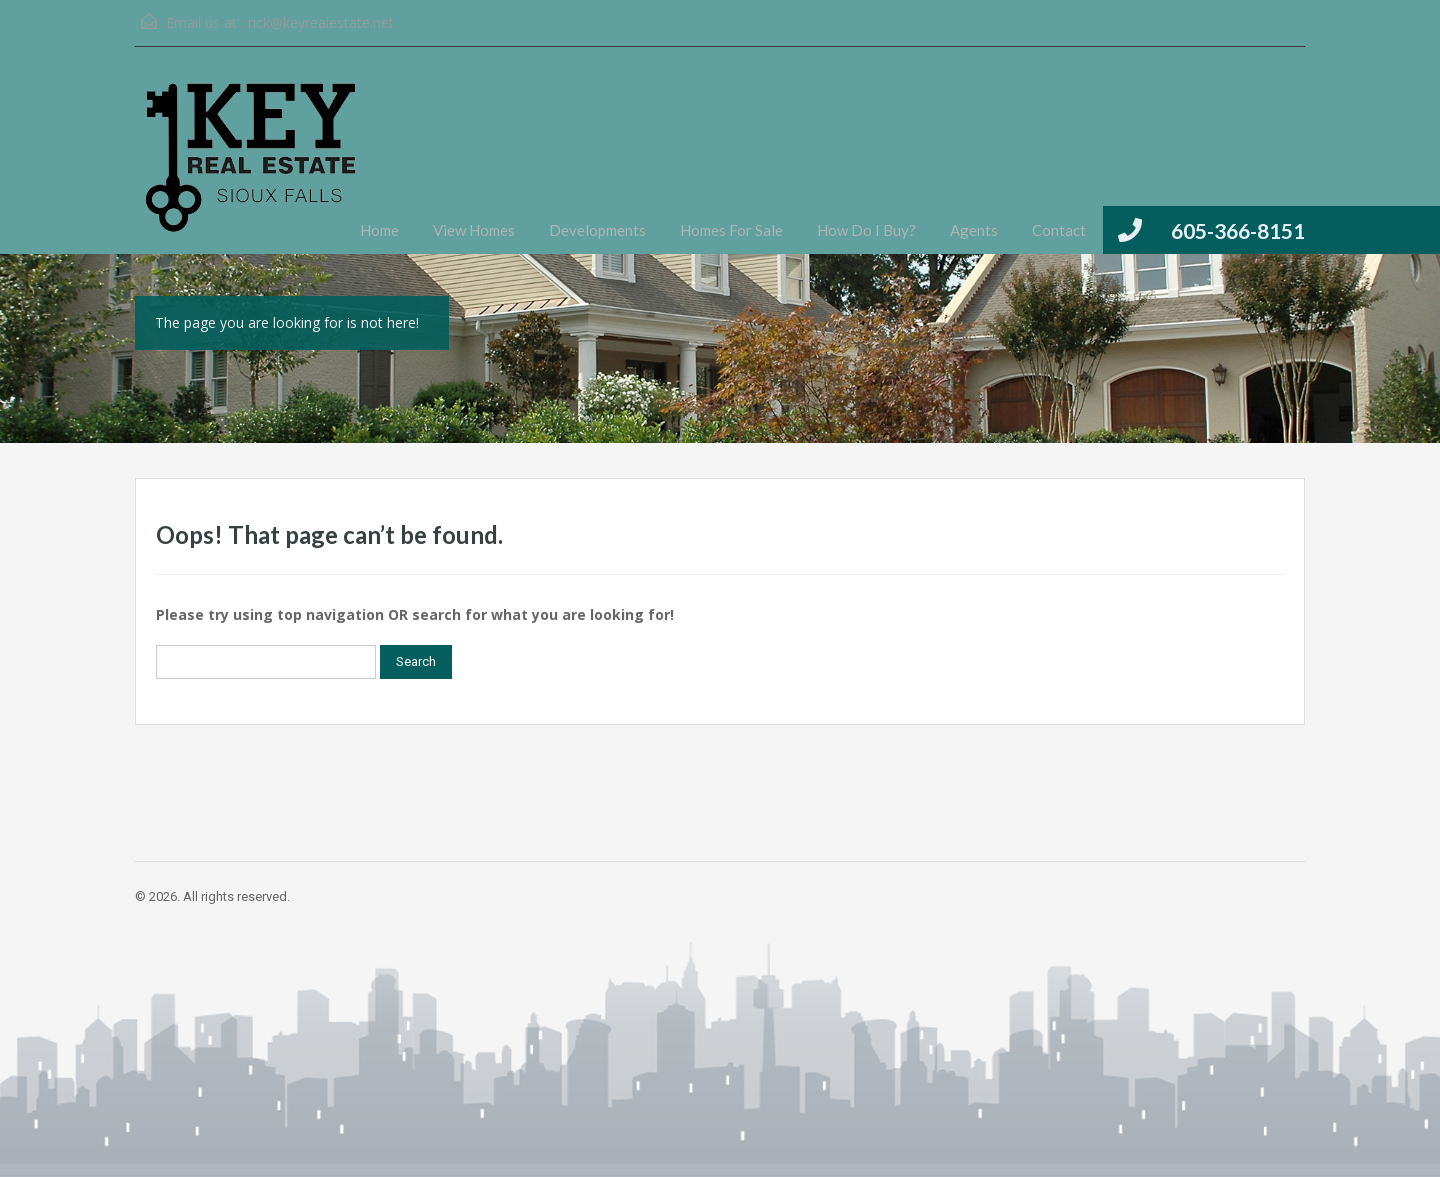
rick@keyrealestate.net (321, 22)
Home (379, 230)
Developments (597, 230)
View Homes (474, 230)
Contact (1059, 230)
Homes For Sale (731, 230)
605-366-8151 (1238, 230)
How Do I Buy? (866, 230)
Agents (974, 230)
